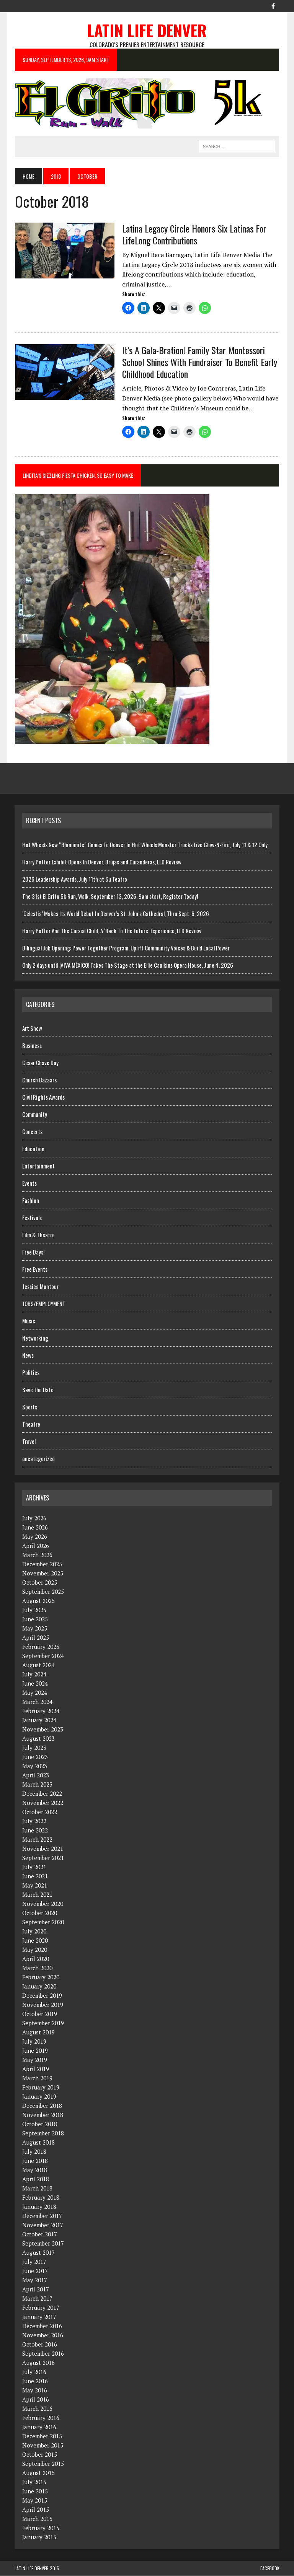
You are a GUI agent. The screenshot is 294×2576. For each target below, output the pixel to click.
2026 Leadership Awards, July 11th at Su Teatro (74, 879)
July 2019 (34, 2042)
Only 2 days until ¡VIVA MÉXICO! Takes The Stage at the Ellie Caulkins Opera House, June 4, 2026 (127, 965)
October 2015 (39, 2455)
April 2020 (35, 1959)
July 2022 (34, 1821)
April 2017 (35, 2289)
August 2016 (38, 2363)
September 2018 (43, 2133)
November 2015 (42, 2445)
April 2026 (35, 1546)
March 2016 (37, 2409)
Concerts (32, 1132)
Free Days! (33, 1252)
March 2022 (37, 1840)
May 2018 (34, 2170)
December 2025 (42, 1564)
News (28, 1355)
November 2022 (42, 1803)
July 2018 (34, 2152)
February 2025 (40, 1647)
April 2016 (35, 2400)
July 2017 (34, 2262)
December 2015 (42, 2436)
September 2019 (43, 2023)
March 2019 (37, 2078)
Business (32, 1045)
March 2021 (37, 1895)
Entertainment (38, 1166)
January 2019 (39, 2097)
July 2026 (34, 1518)
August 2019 (38, 2032)
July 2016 (34, 2372)
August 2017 (38, 2253)
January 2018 (39, 2207)
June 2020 (35, 1941)
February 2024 (40, 1711)
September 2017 (43, 2243)
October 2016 (39, 2344)
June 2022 (35, 1830)
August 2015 (38, 2473)
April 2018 (35, 2179)
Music (28, 1321)
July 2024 (34, 1674)
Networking (35, 1338)
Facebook (269, 2568)
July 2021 (34, 1867)
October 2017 (39, 2234)
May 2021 (34, 1885)
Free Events (34, 1269)
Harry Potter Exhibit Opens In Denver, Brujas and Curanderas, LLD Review (101, 862)
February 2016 (40, 2418)
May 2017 (34, 2280)
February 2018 (40, 2198)
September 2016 (43, 2354)
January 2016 (39, 2427)
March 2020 (37, 1968)
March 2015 (37, 2519)
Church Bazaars (39, 1080)
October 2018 (39, 2124)
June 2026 (35, 1527)
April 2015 (35, 2510)
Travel (29, 1441)
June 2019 (35, 2051)
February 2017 (40, 2308)
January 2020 (39, 1986)
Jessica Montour (40, 1286)
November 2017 (42, 2225)
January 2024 (39, 1720)
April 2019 (35, 2069)
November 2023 (42, 1729)
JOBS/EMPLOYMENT (43, 1304)
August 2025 (38, 1601)
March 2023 (37, 1784)
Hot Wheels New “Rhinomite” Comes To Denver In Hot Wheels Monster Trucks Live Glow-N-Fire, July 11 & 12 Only (145, 844)
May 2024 (34, 1693)
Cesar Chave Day (40, 1063)
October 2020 (39, 1913)
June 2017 (35, 2271)
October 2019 (39, 2014)
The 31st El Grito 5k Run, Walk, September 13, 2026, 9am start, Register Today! (110, 896)
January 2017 (39, 2317)
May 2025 (34, 1628)
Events (29, 1183)
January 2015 (39, 2537)
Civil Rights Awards (43, 1097)
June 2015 (35, 2491)
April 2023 (35, 1775)
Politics (30, 1373)
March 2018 (37, 2188)
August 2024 (38, 1665)
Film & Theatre (38, 1235)
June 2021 (35, 1876)
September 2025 (43, 1592)
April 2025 (35, 1638)
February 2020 (40, 1977)
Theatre (31, 1424)
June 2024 (35, 1683)
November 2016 (42, 2335)
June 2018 (35, 2161)
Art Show (32, 1028)
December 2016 (42, 2326)
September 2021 (43, 1858)
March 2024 (37, 1702)
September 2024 (43, 1656)
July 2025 (34, 1610)
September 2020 (43, 1922)
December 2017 (42, 2216)
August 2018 (38, 2142)
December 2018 (42, 2106)
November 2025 (42, 1573)
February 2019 (40, 2087)
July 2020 (34, 1931)
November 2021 (42, 1849)
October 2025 (39, 1583)
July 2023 (34, 1748)
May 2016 (34, 2390)
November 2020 (42, 1904)
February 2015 (40, 2528)
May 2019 (34, 2060)
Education (33, 1149)
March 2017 (37, 2299)
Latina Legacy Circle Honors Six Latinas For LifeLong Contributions (194, 234)
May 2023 (34, 1766)
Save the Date (38, 1390)
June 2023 (35, 1757)
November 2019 (42, 2005)
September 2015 (43, 2464)
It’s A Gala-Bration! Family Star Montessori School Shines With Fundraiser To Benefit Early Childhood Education (199, 362)
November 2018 (42, 2115)
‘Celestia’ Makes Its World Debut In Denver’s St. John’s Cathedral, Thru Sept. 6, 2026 (115, 913)
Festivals (32, 1218)
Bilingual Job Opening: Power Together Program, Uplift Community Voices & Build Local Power (126, 948)
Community (34, 1114)
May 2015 (34, 2500)
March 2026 (37, 1555)
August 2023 (38, 1739)
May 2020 (34, 1950)
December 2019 (42, 1996)
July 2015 (34, 2482)
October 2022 (39, 1812)
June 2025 (35, 1619)
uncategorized (38, 1459)
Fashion (30, 1200)
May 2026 (34, 1537)
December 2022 (42, 1794)
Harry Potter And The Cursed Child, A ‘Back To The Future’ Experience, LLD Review (111, 930)
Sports (29, 1407)
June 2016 (35, 2381)
